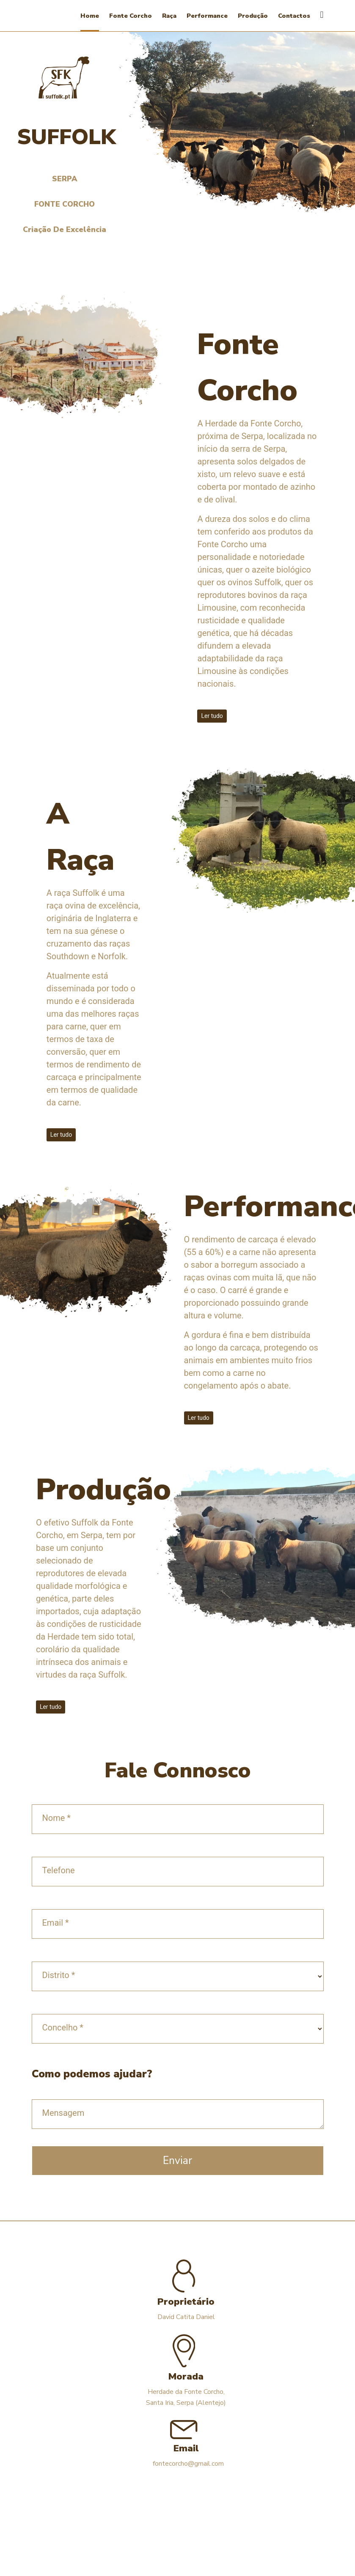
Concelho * (62, 2027)
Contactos (294, 15)
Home (89, 15)
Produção (253, 15)
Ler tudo (212, 715)
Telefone (58, 1870)
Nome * (56, 1818)
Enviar (177, 2160)
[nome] (178, 1819)
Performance (207, 15)
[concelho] (178, 2029)
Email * (55, 1923)
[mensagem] (178, 2114)
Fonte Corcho (130, 15)
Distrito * (58, 1975)
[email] (178, 1924)
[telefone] (178, 1871)
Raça (169, 15)
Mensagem (63, 2113)
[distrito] (178, 1976)
